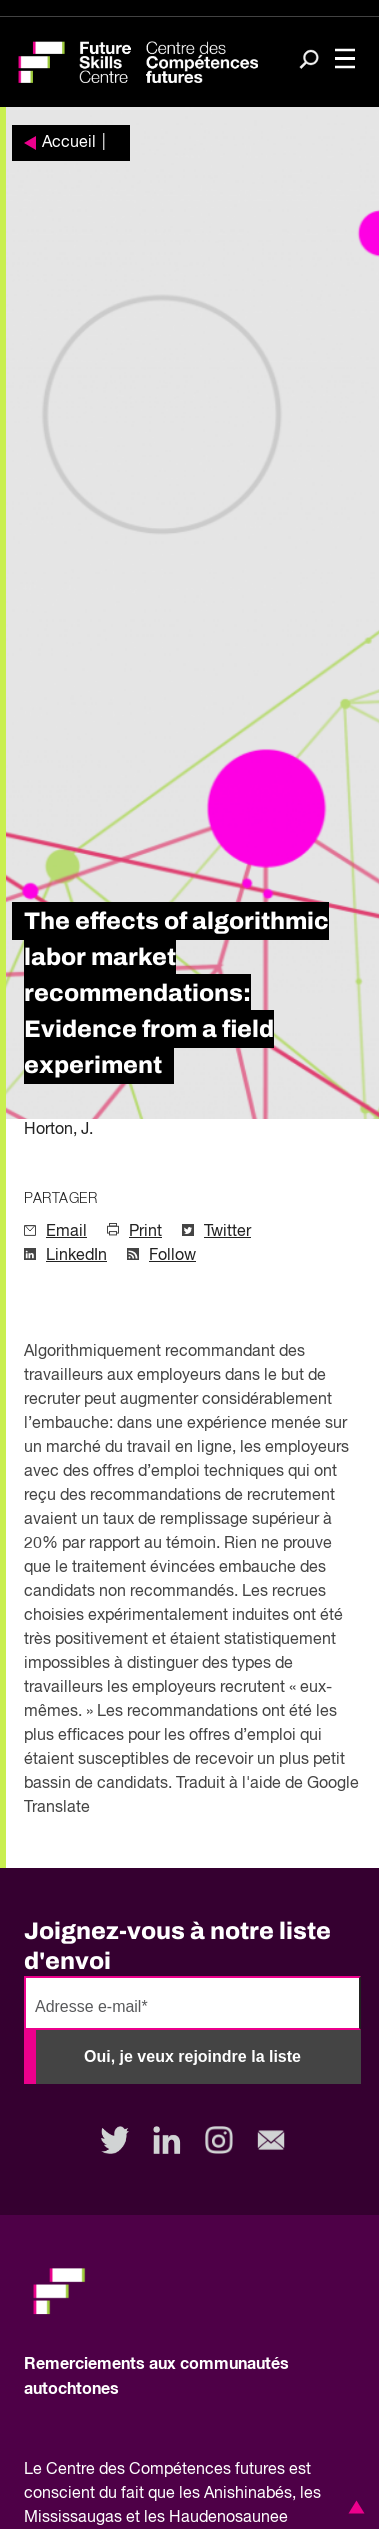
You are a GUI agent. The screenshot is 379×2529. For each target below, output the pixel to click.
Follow (172, 1256)
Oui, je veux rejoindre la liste (192, 2056)
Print (145, 1232)
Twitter (227, 1232)
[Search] (309, 61)
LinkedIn (76, 1256)
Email (66, 1232)
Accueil (69, 143)
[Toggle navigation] (345, 60)
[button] (353, 2507)
